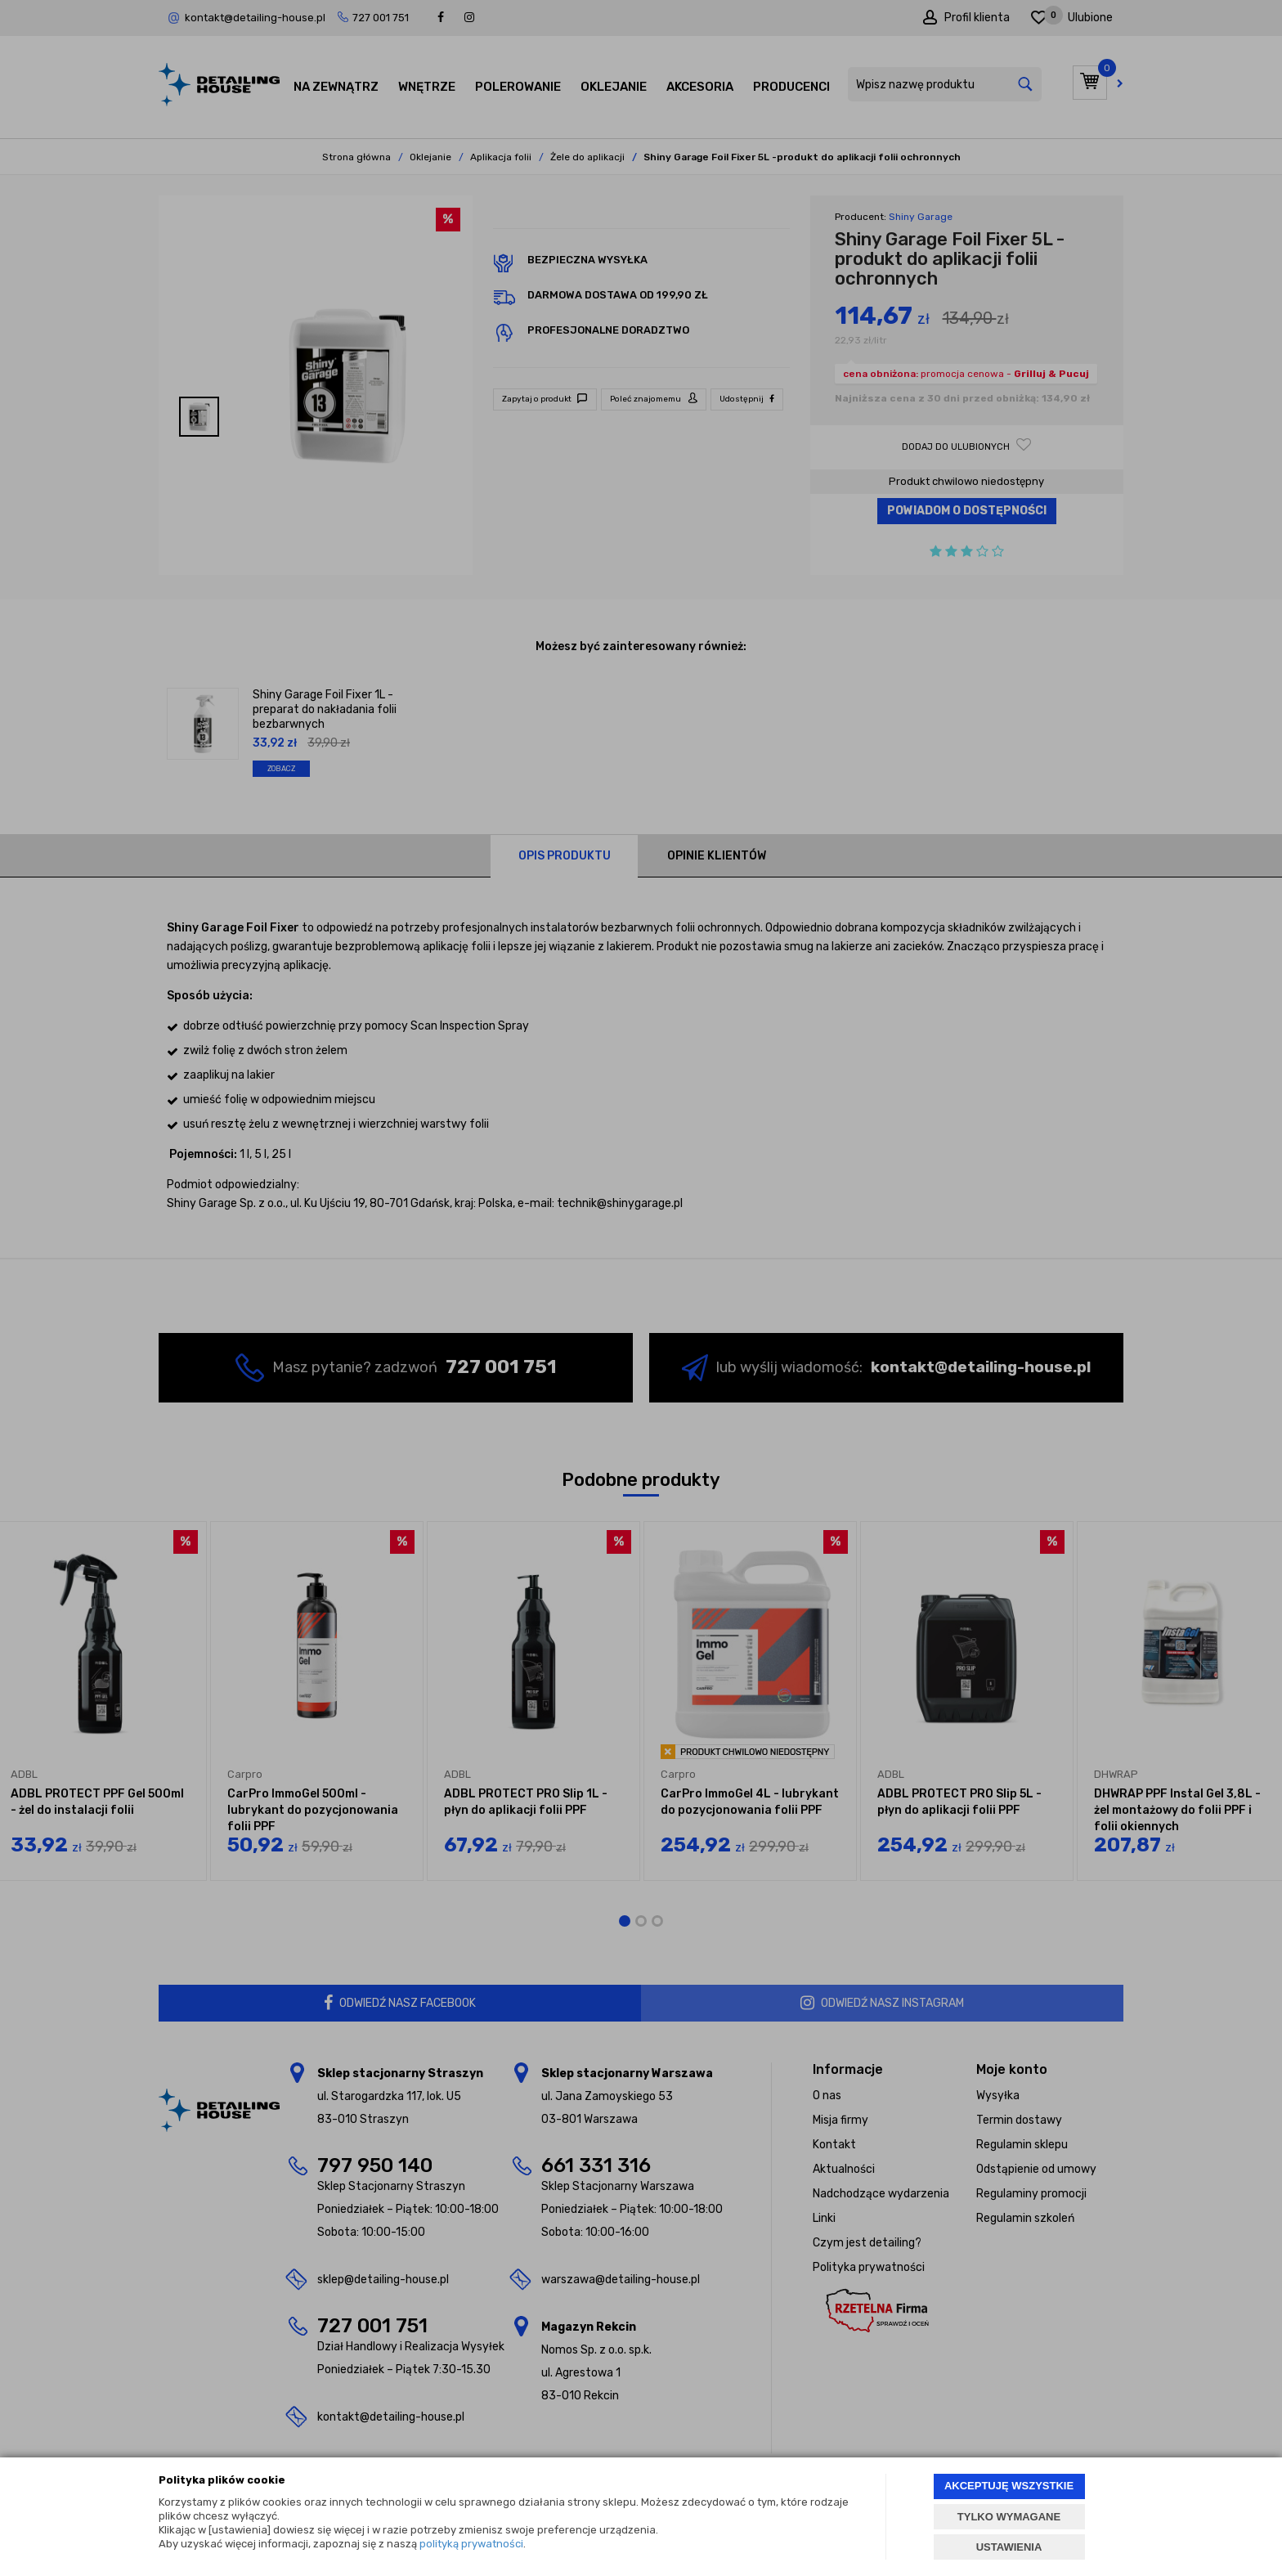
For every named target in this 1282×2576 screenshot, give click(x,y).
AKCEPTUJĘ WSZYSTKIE (1009, 2486)
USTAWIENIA (1009, 2547)
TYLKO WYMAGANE (1008, 2517)
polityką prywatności (471, 2544)
